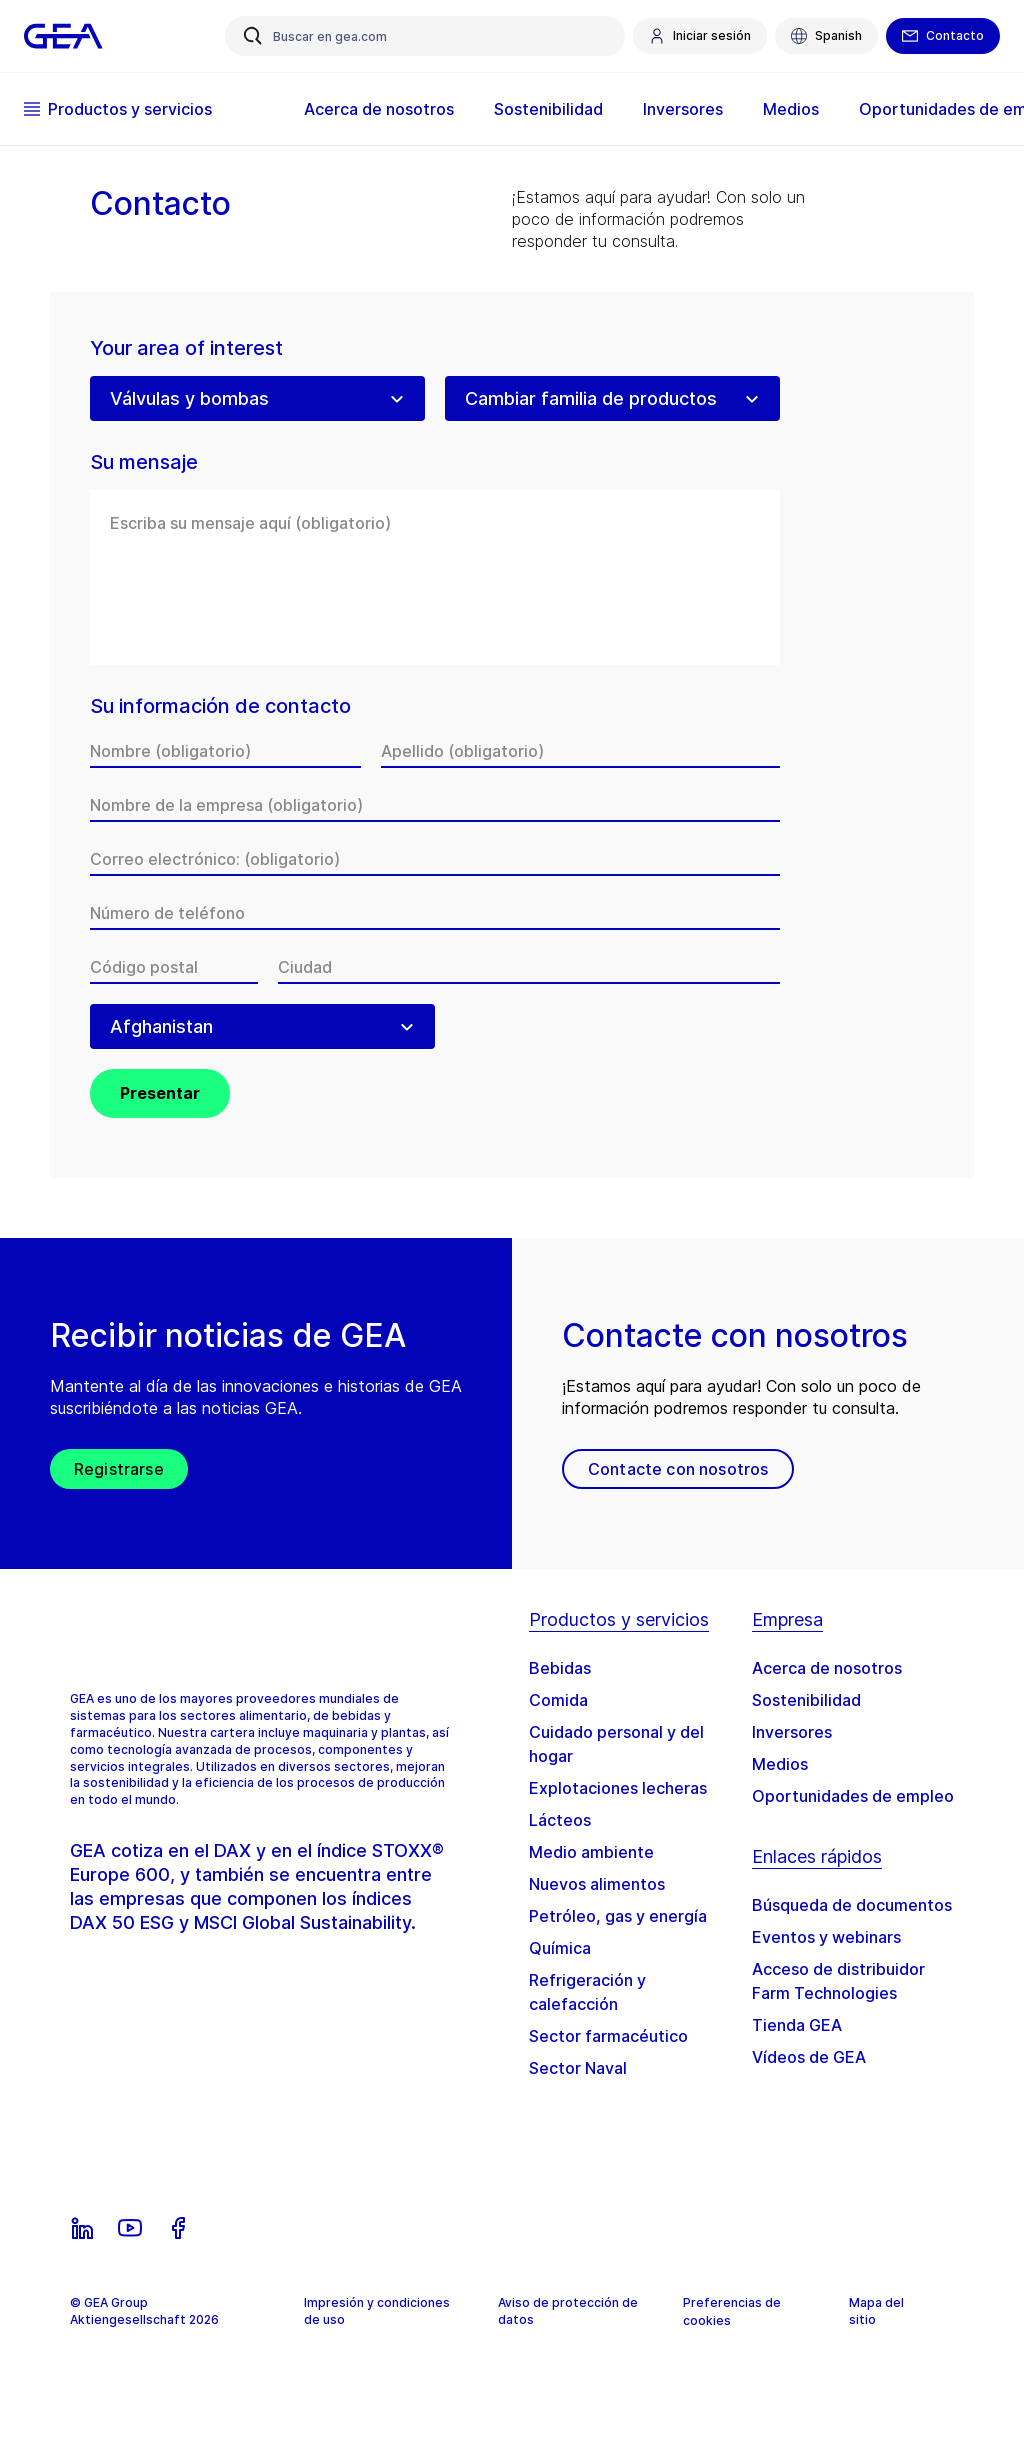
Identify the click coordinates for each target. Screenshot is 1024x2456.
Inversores (683, 109)
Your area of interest (186, 348)
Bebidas (560, 1668)
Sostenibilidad (548, 109)
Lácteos (560, 1820)
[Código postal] (174, 967)
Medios (791, 109)
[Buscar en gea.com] (425, 36)
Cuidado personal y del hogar (616, 1744)
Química (560, 1948)
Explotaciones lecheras (618, 1788)
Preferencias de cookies (732, 2311)
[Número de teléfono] (435, 913)
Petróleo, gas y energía (618, 1916)
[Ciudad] (529, 967)
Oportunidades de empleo (853, 1796)
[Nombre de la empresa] (435, 805)
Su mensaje (144, 462)
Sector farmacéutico (608, 2036)
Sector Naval (578, 2068)
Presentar (160, 1093)
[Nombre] (225, 751)
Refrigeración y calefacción (587, 1992)
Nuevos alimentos (597, 1884)
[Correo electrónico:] (435, 859)
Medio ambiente (591, 1852)
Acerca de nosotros (379, 109)
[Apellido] (580, 751)
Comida (558, 1700)
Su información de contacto (220, 706)
